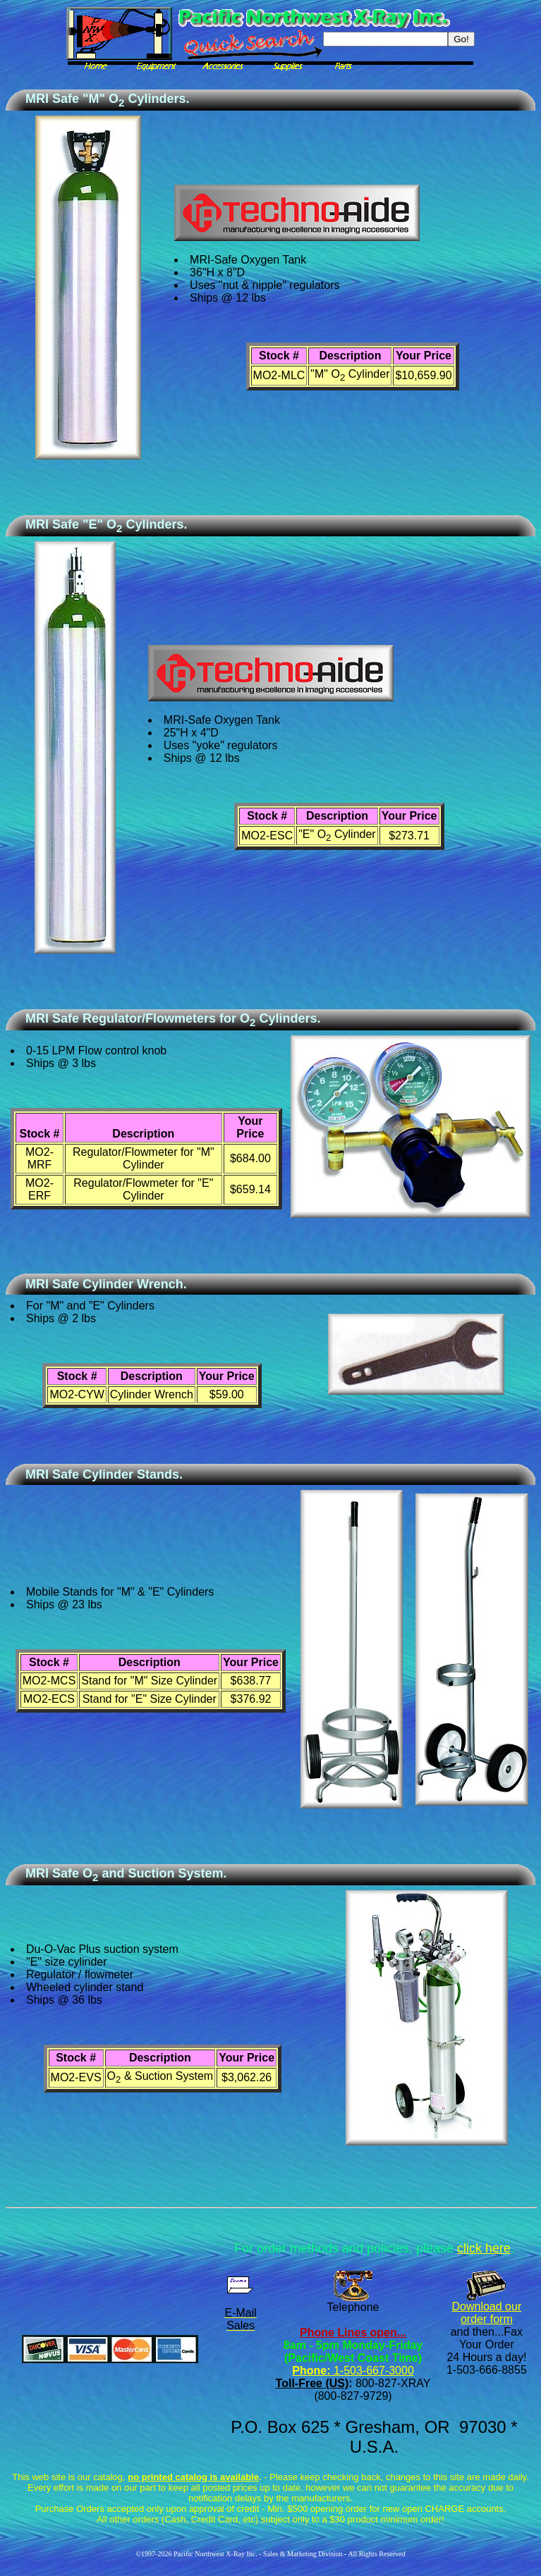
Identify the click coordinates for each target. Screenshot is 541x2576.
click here (484, 2248)
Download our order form (487, 2312)
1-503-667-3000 (371, 2371)
